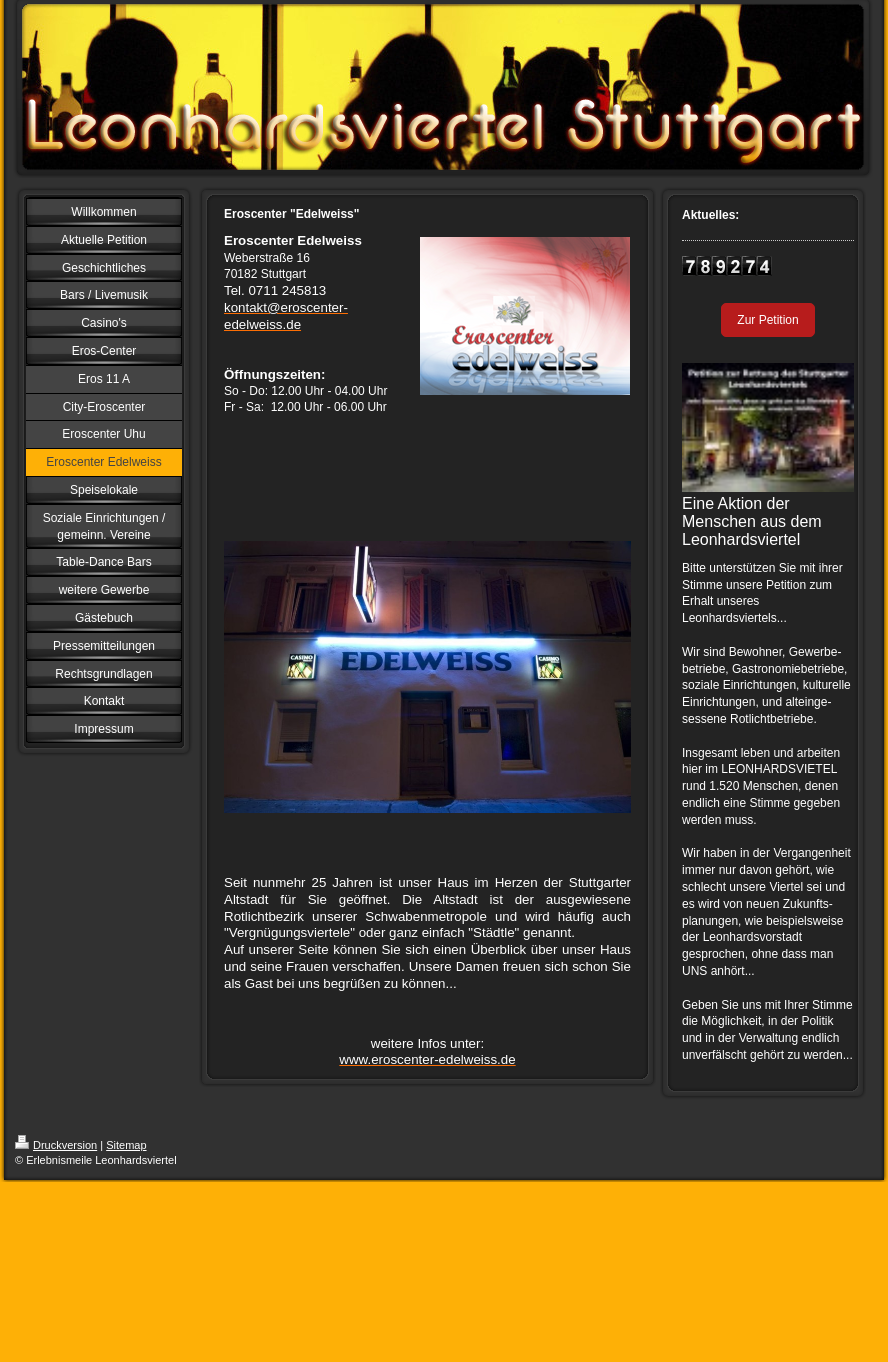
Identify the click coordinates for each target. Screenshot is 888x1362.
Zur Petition (767, 320)
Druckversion (56, 1145)
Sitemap (126, 1145)
